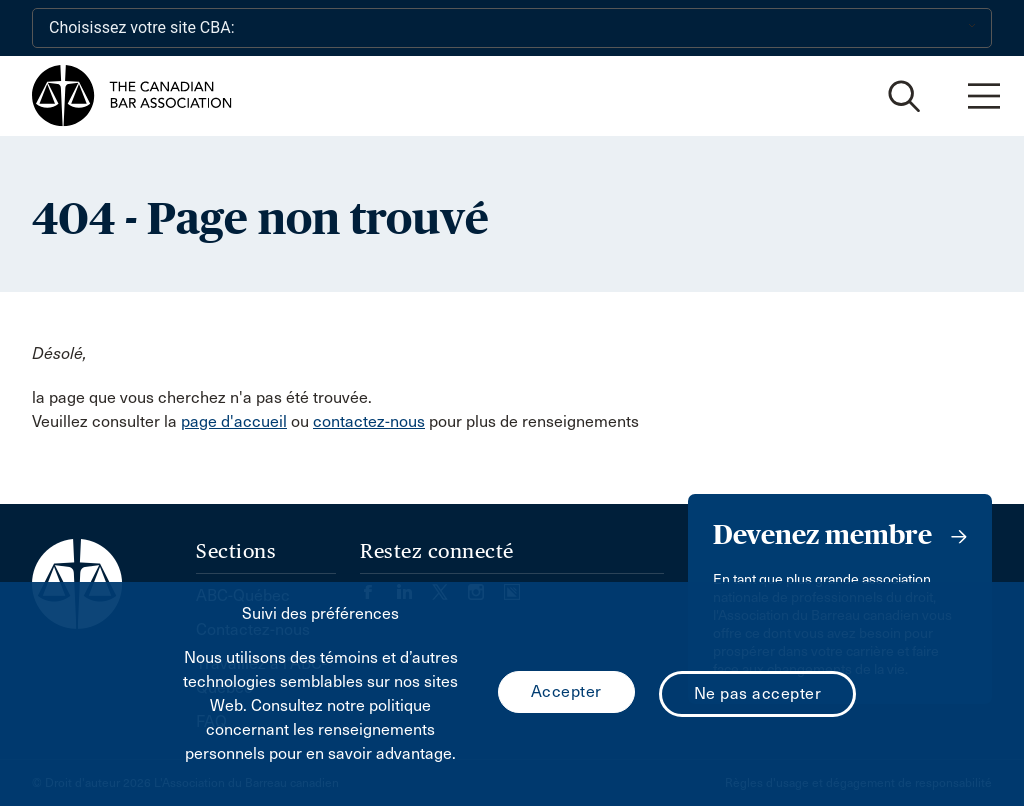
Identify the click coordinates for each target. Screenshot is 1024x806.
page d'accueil (234, 421)
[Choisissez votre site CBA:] (512, 28)
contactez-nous (369, 421)
